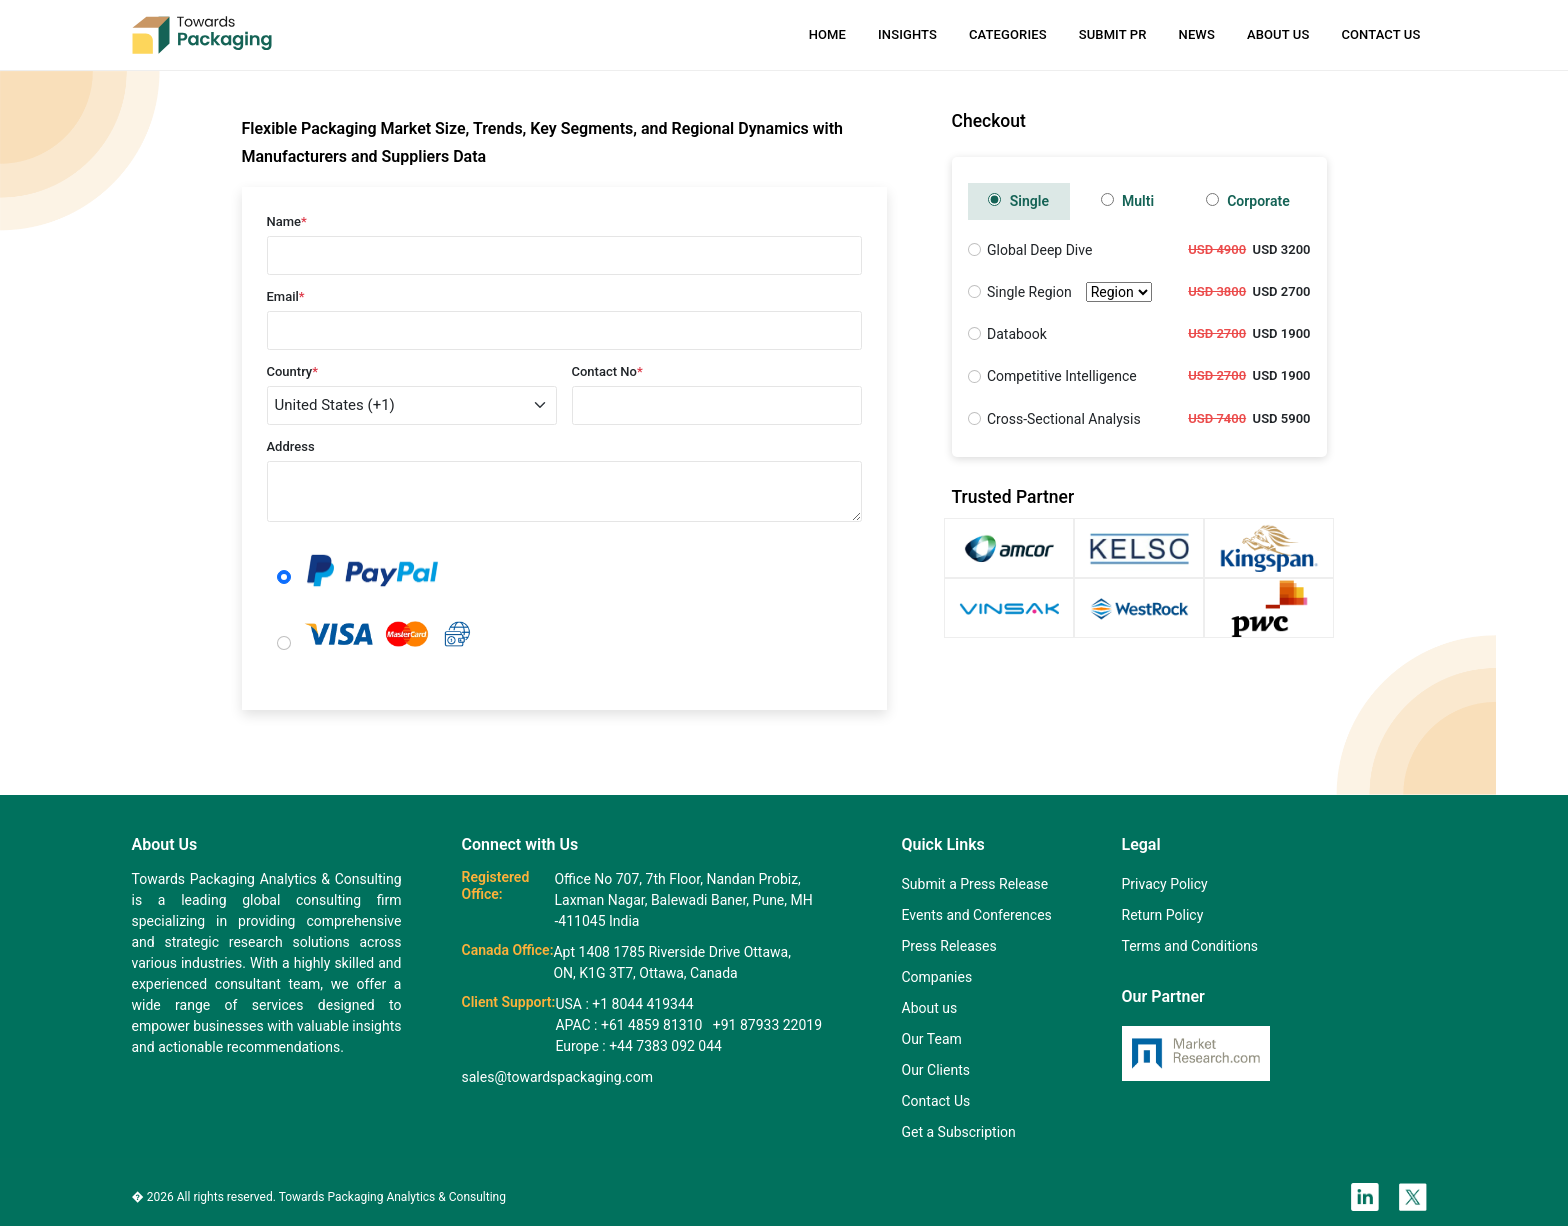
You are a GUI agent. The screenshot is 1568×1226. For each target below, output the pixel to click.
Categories (1008, 34)
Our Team (932, 1039)
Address (291, 446)
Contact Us (1380, 34)
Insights (907, 34)
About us (930, 1008)
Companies (937, 977)
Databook (1017, 334)
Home (827, 34)
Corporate (1248, 201)
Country (293, 371)
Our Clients (936, 1070)
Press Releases (949, 946)
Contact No (607, 371)
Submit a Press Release (975, 884)
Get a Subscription (959, 1132)
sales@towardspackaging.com (557, 1077)
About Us (1278, 34)
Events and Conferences (977, 915)
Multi (1128, 201)
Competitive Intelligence (1062, 376)
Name (287, 221)
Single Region (1069, 292)
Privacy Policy (1165, 884)
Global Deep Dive (1039, 250)
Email (286, 296)
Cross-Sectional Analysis (1064, 419)
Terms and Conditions (1190, 946)
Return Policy (1163, 915)
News (1197, 34)
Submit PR (1113, 34)
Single (1018, 201)
